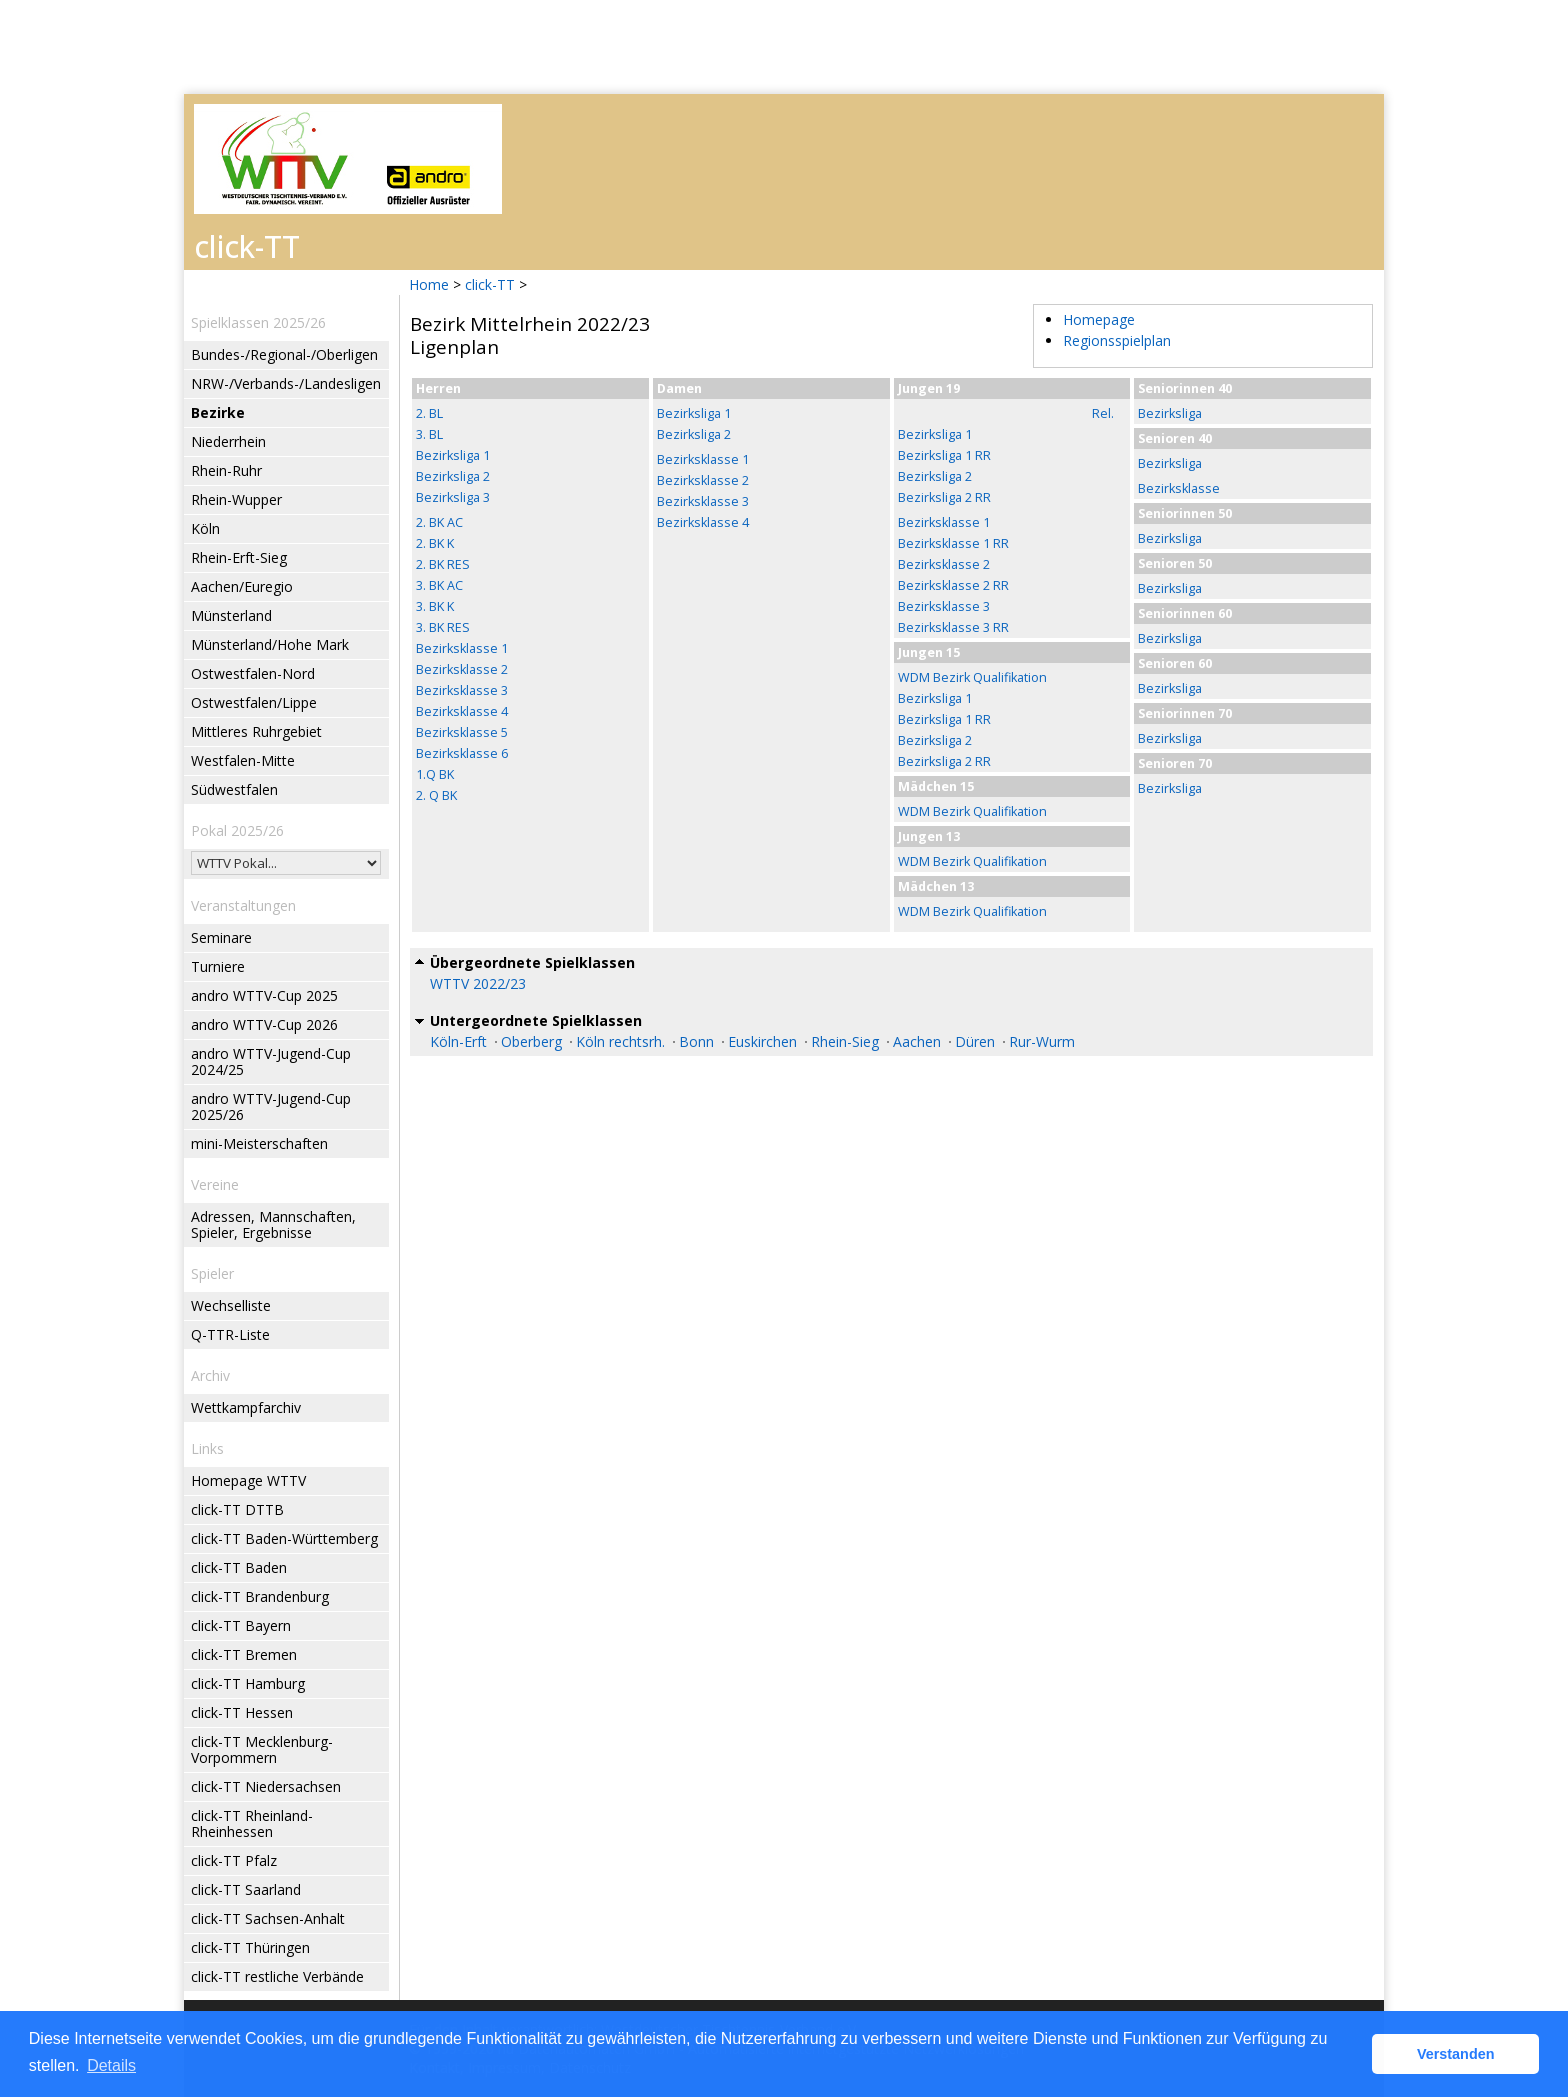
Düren (975, 1041)
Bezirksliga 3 (453, 497)
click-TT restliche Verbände (277, 1976)
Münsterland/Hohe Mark (270, 644)
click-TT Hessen (242, 1712)
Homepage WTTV (248, 1480)
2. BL (429, 413)
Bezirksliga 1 (453, 455)
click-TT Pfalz (234, 1860)
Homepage (1099, 319)
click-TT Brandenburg (260, 1596)
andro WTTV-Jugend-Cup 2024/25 (271, 1061)
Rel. (1103, 413)
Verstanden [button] (1456, 2054)
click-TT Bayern (241, 1625)
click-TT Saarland (246, 1889)
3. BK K (435, 606)
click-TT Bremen (244, 1654)
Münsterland (231, 615)
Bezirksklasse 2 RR (953, 585)
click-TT (490, 284)
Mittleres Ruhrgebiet (256, 731)
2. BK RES (443, 564)
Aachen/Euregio (242, 586)
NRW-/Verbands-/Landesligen (286, 383)
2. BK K (435, 543)
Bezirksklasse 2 (462, 669)
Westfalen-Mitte (243, 760)
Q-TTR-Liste (230, 1334)
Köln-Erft (458, 1041)
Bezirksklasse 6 (462, 753)
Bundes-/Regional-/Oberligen (284, 354)
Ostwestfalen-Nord (253, 673)
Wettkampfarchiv (246, 1407)
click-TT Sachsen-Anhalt (268, 1918)
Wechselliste (231, 1305)
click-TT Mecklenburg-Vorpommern (262, 1749)
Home (429, 284)
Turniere (218, 966)
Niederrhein (228, 441)
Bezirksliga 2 (453, 476)
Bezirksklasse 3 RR (953, 627)
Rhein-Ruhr (226, 470)
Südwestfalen (234, 789)
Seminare (221, 937)
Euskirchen (762, 1041)
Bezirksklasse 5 (462, 732)
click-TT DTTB (237, 1509)
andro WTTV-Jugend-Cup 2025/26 (271, 1106)
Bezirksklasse (1179, 488)
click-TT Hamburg (248, 1683)
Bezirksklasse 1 (462, 648)
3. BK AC (439, 585)
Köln (205, 528)
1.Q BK (435, 774)
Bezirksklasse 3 (462, 690)
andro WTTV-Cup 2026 (264, 1024)
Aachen (917, 1041)
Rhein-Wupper (236, 499)
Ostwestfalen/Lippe (254, 702)
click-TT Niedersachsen (266, 1786)
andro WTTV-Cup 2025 (264, 995)
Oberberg (531, 1041)
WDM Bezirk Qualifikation (972, 677)
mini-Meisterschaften (259, 1143)
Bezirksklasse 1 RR (953, 543)
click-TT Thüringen (250, 1947)
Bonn (696, 1041)
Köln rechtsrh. (620, 1041)
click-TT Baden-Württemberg (284, 1538)
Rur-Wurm (1042, 1041)
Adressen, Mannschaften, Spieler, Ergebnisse (273, 1224)
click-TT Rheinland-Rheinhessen (252, 1823)
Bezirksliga (1170, 413)
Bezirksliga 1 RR (944, 455)
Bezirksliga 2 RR (944, 497)
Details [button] (111, 2065)
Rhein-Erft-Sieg (239, 557)
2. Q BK (436, 795)
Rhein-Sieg (845, 1041)
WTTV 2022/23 (478, 983)
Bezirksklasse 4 (462, 711)
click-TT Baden (239, 1567)
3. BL (429, 434)
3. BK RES (443, 627)
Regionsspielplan (1117, 340)
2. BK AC (439, 522)
